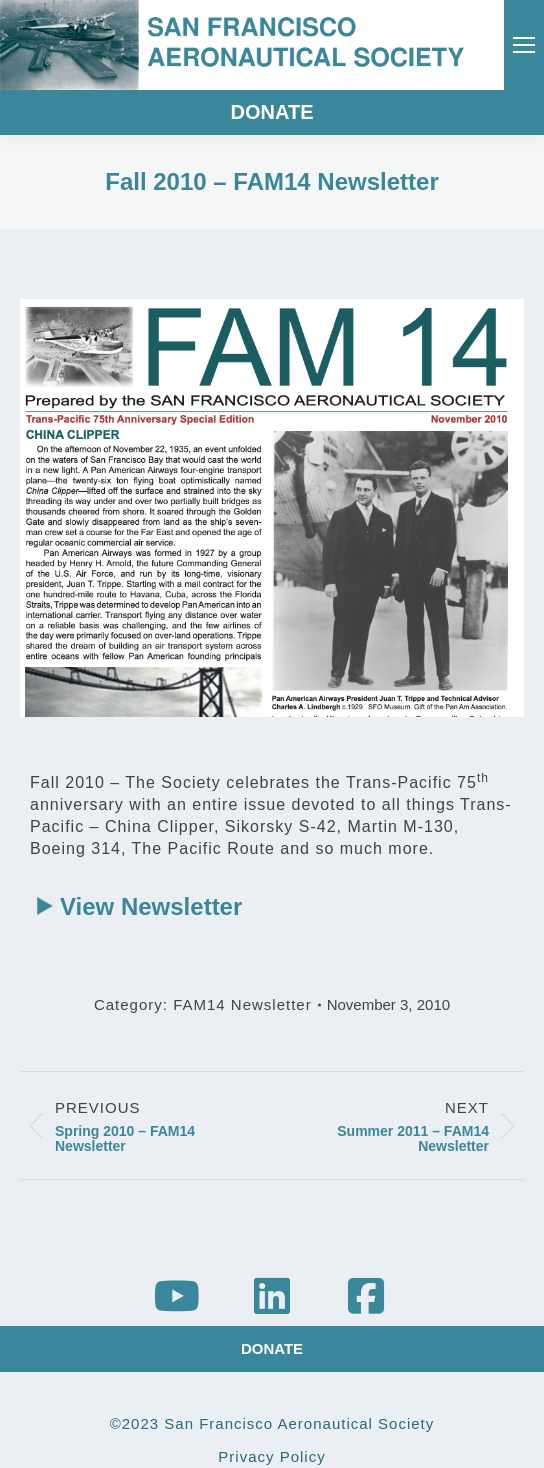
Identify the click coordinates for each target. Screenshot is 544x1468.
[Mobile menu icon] (524, 45)
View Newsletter (151, 906)
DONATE (272, 112)
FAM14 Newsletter (242, 1004)
